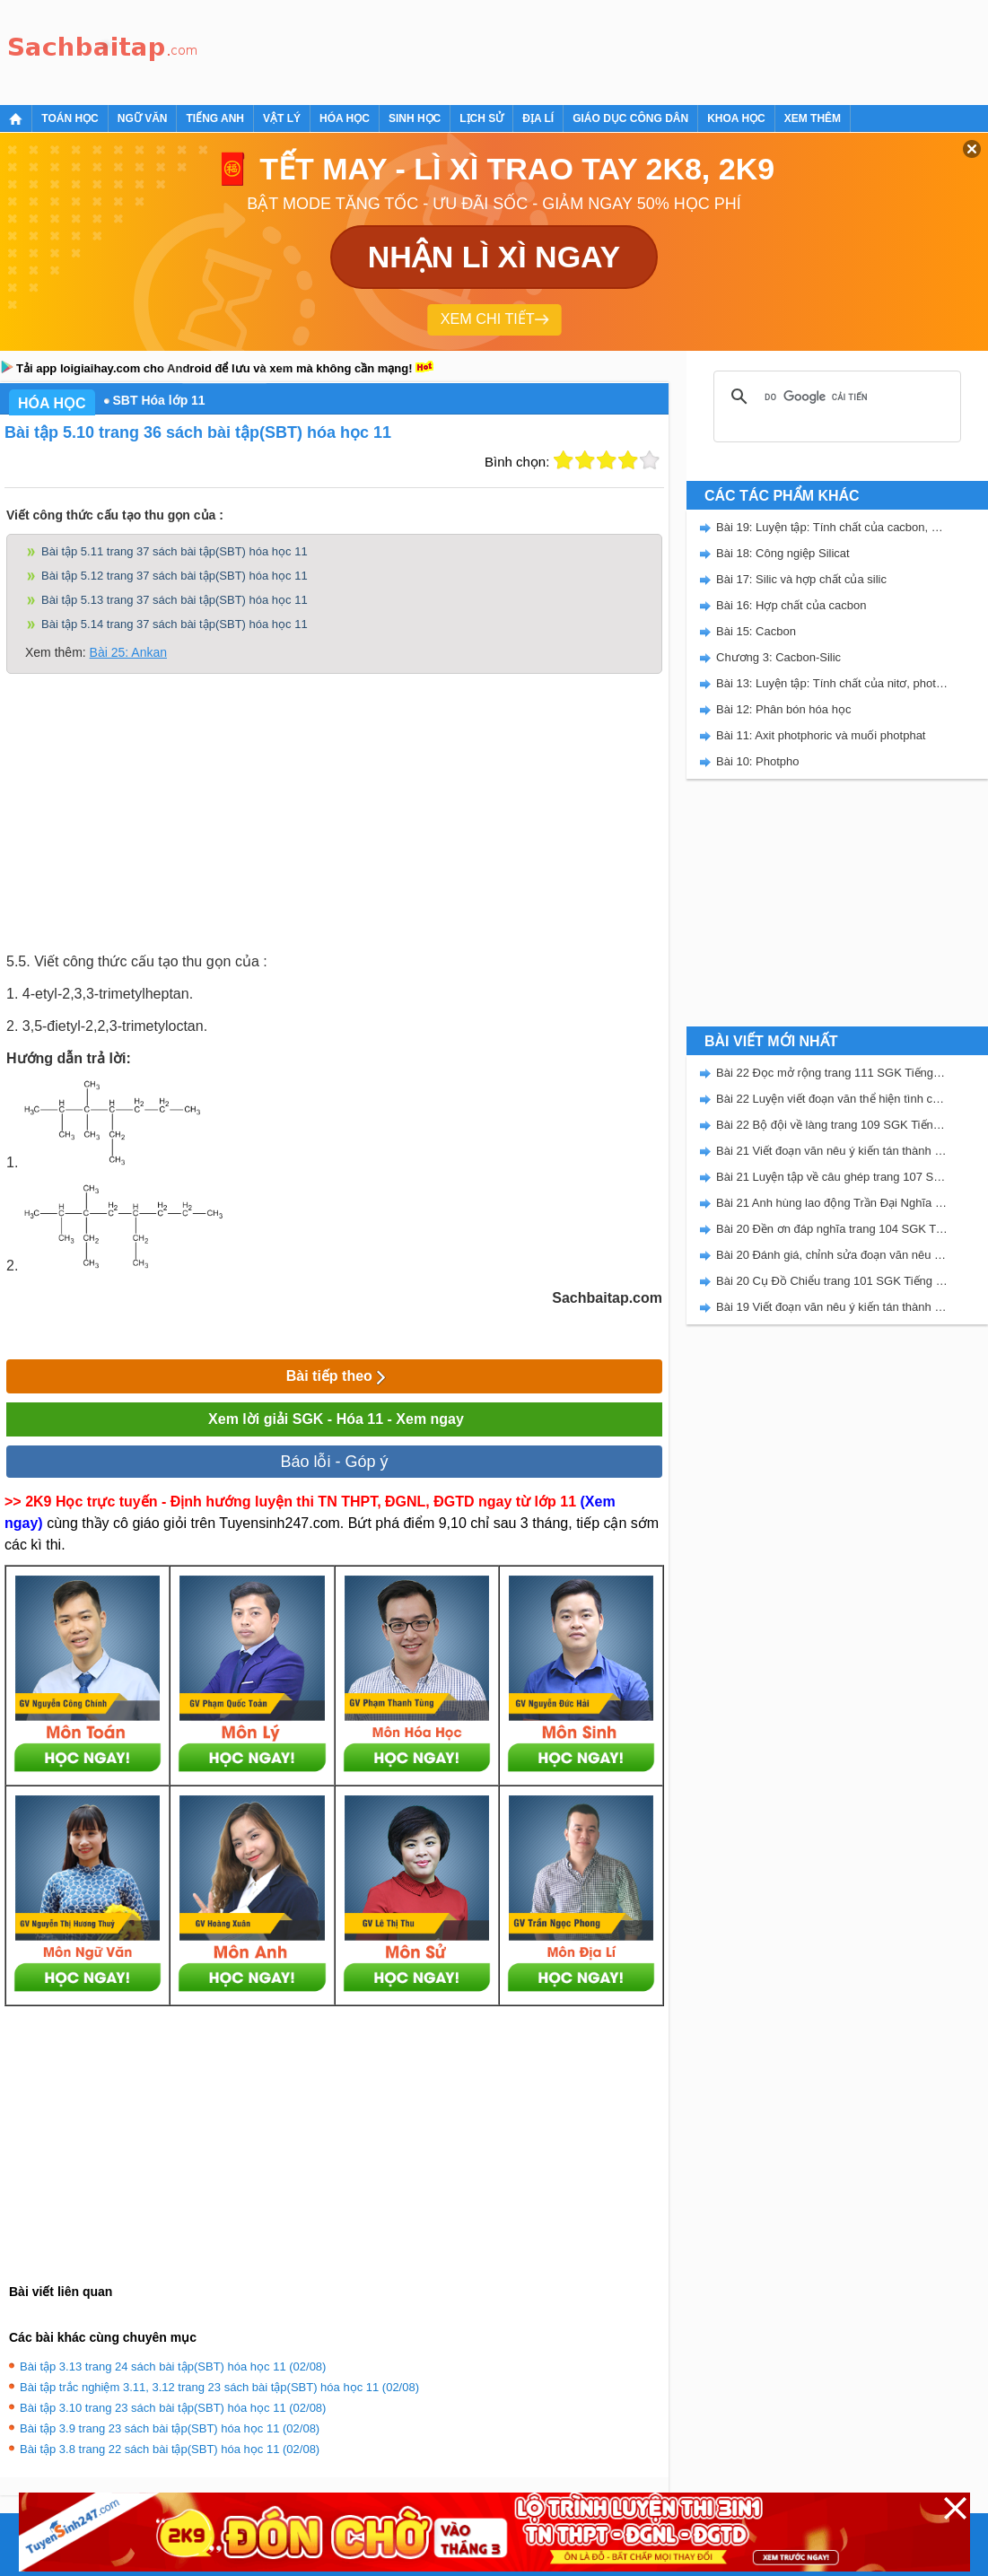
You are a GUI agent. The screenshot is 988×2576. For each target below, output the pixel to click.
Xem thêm (812, 118)
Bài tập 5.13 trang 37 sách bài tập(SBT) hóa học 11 (174, 600)
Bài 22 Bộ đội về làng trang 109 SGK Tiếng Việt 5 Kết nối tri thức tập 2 (832, 1124)
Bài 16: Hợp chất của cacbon (791, 605)
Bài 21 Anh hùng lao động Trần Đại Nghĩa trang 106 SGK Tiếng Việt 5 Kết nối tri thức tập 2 (832, 1202)
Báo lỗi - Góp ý (334, 1462)
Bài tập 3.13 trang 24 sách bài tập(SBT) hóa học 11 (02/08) (173, 2366)
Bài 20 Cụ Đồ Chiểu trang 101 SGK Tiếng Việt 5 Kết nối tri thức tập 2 (832, 1281)
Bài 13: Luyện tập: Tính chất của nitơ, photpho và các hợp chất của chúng (832, 683)
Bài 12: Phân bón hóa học (783, 709)
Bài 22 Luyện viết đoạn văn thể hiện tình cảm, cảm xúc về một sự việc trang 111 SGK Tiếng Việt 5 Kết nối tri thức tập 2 (832, 1098)
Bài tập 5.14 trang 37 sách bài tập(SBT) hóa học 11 (174, 624)
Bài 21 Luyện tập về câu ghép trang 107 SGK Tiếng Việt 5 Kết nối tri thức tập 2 (832, 1176)
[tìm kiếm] (835, 396)
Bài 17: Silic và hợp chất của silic (801, 579)
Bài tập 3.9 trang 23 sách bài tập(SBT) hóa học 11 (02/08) (169, 2428)
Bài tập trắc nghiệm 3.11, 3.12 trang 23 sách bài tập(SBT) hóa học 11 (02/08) (219, 2387)
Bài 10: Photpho (758, 761)
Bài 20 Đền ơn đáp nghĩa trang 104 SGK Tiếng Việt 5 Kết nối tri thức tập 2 (832, 1229)
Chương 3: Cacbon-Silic (778, 657)
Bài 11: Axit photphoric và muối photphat (820, 735)
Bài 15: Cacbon (756, 631)
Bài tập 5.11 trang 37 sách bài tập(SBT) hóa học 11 (174, 551)
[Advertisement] (533, 49)
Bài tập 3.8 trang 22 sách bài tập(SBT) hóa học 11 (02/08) (169, 2449)
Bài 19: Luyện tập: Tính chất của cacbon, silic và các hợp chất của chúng (832, 527)
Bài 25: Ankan (128, 652)
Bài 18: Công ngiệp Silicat (783, 553)
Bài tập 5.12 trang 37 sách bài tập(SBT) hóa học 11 (174, 575)
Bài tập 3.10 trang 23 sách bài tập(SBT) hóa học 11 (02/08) (173, 2407)
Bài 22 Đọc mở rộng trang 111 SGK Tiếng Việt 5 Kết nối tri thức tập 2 (832, 1072)
